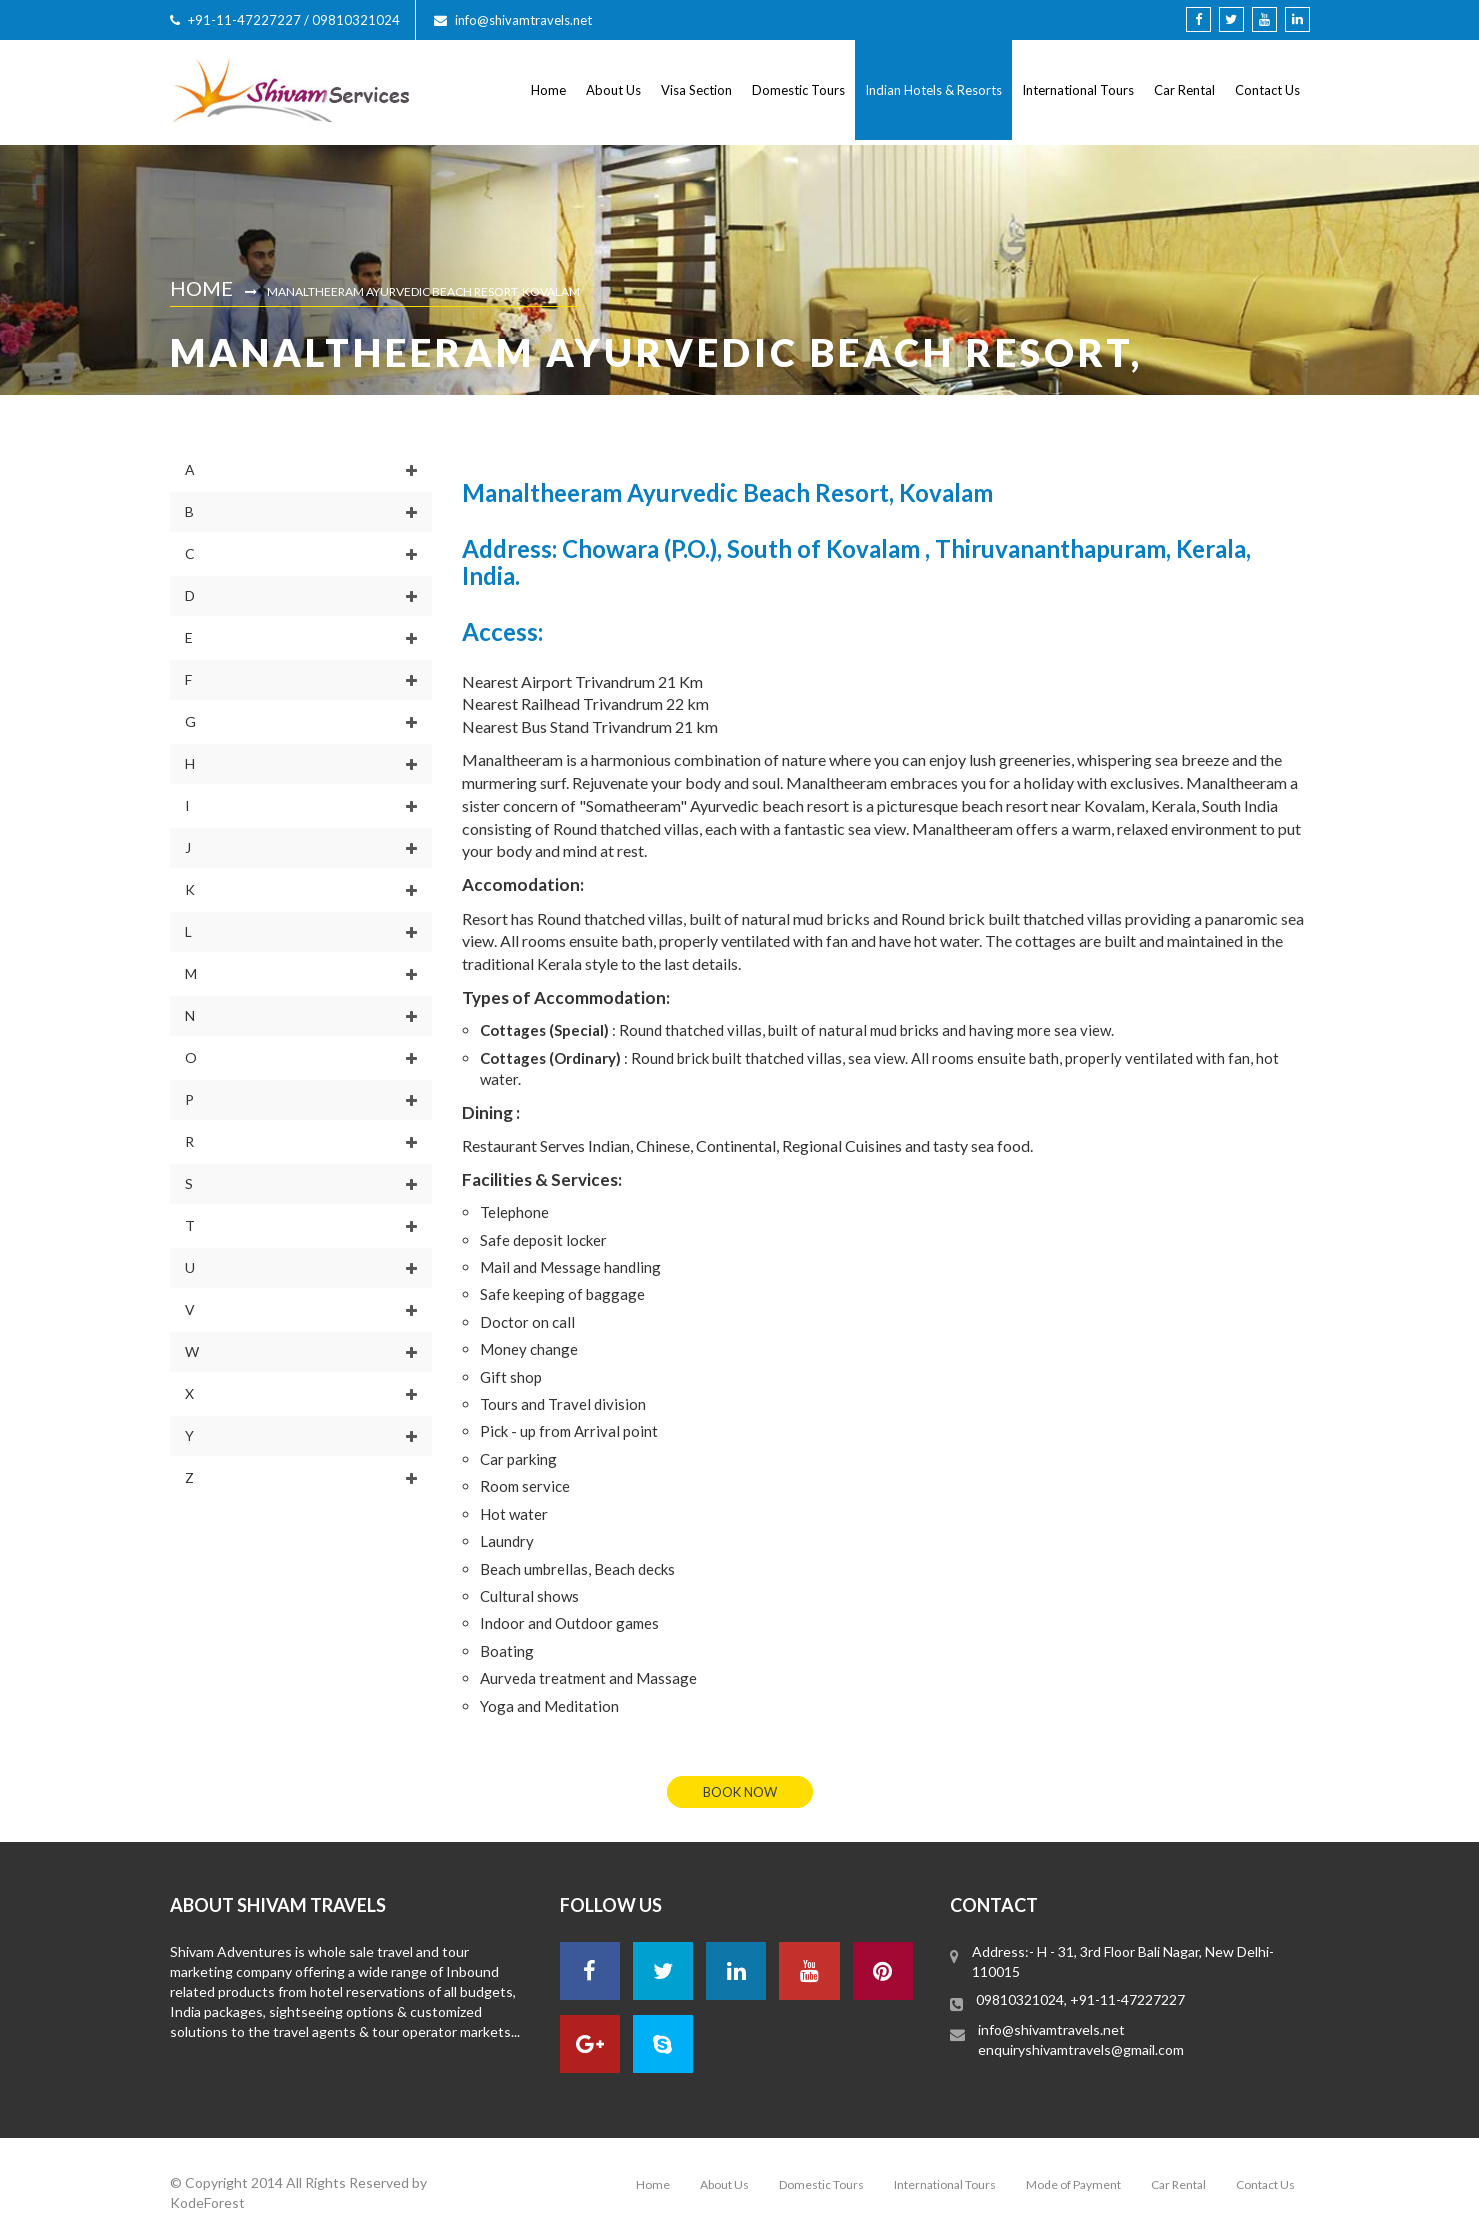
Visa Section (696, 90)
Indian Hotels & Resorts (933, 90)
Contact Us (1267, 90)
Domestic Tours (798, 90)
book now (740, 1792)
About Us (613, 90)
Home (548, 90)
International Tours (1078, 90)
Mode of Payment (1073, 2184)
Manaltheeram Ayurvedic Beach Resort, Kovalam (423, 291)
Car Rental (1184, 90)
